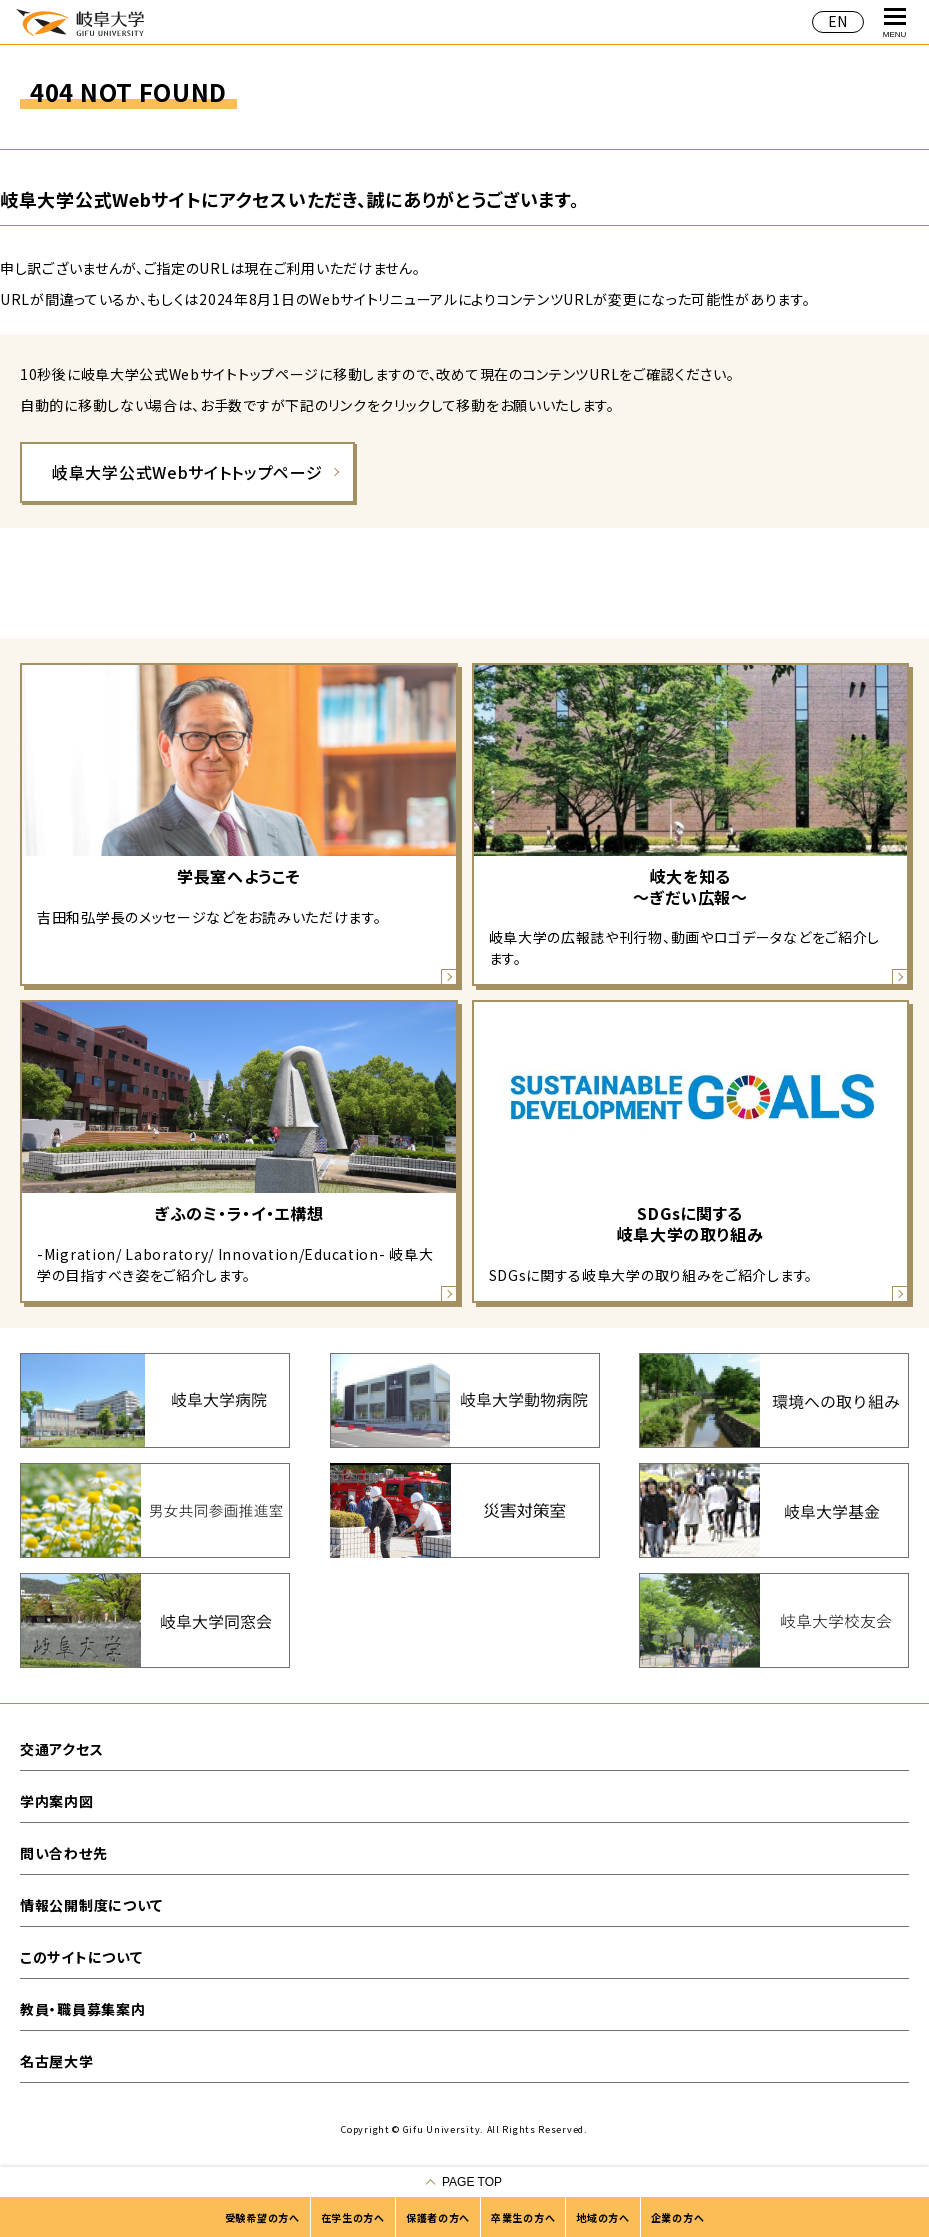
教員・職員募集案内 (82, 2009)
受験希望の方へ (262, 2217)
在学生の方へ (353, 2217)
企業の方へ (678, 2217)
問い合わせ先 (63, 1853)
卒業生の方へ (523, 2217)
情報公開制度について (91, 1905)
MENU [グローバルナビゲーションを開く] (895, 23)
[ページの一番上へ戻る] (464, 2182)
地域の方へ (603, 2217)
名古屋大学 (57, 2061)
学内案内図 (57, 1801)
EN (838, 21)
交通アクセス (61, 1749)
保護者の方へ (438, 2217)
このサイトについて (81, 1957)
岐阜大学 (80, 21)
